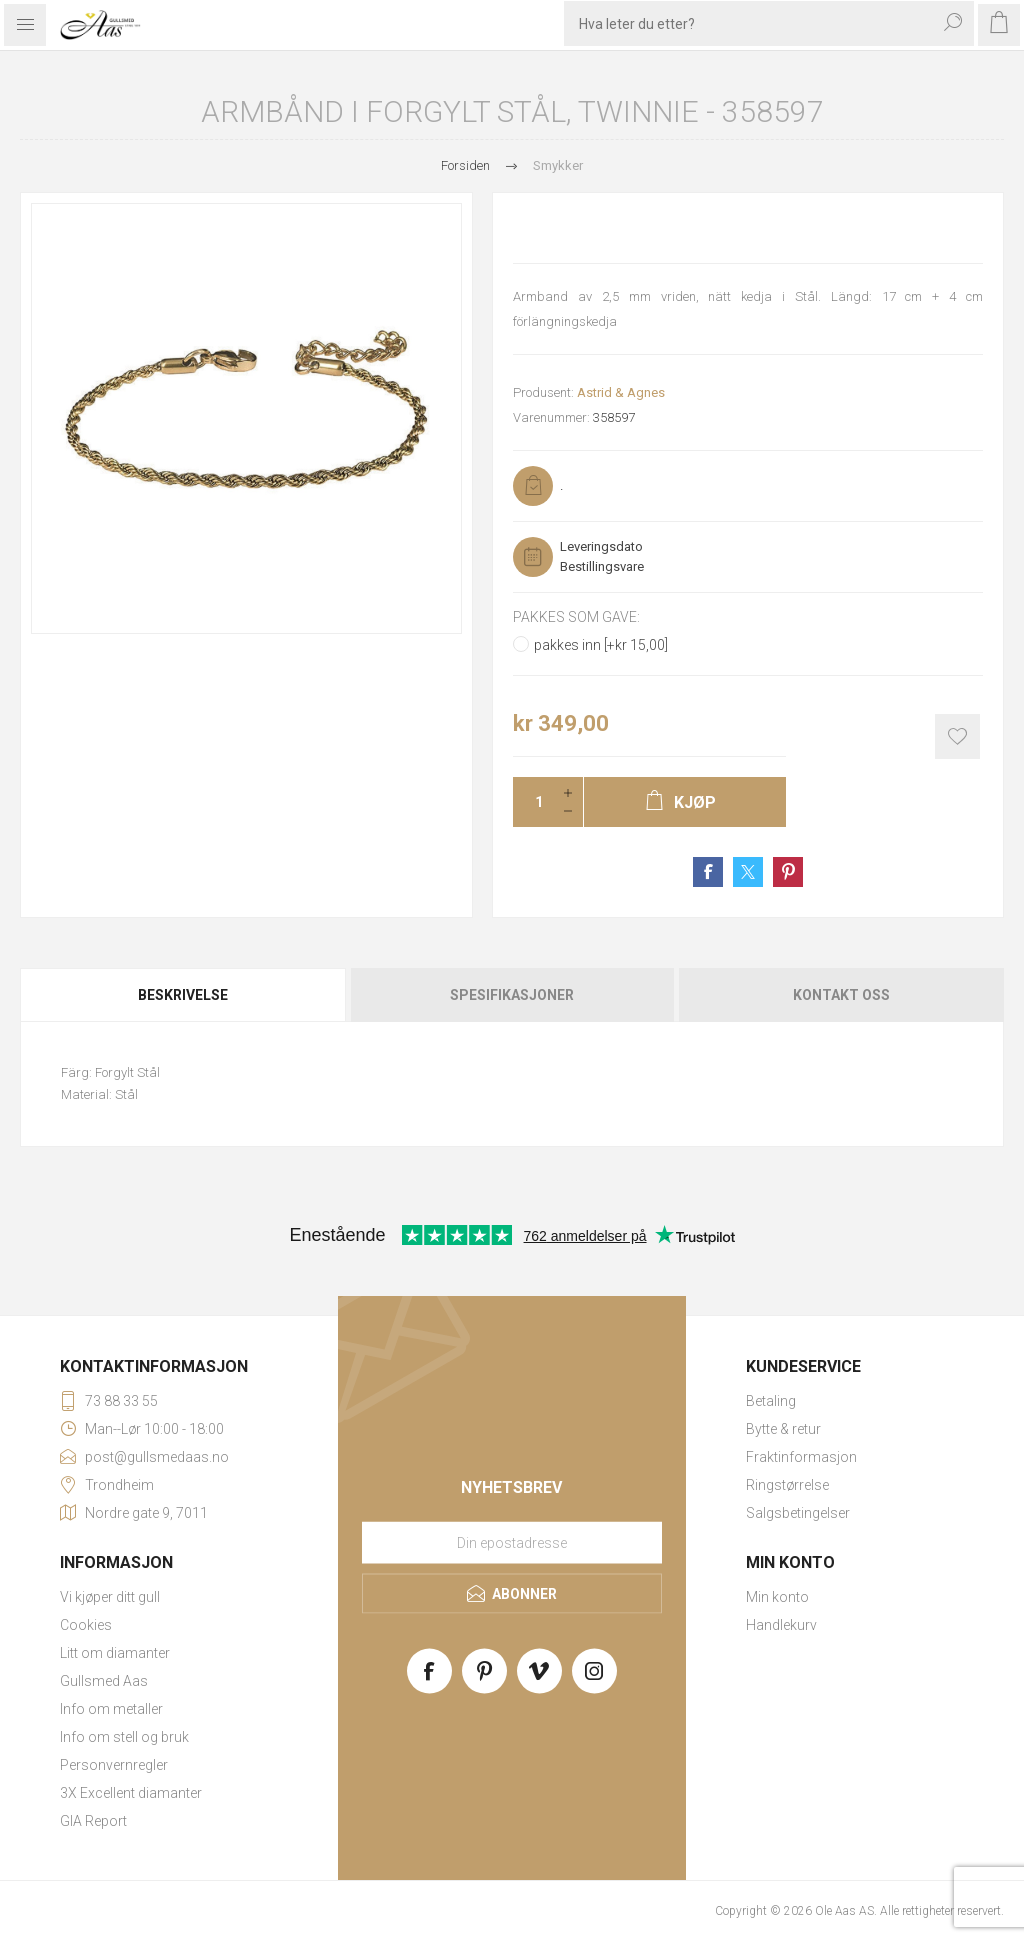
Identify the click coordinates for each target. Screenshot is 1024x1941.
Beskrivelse (183, 995)
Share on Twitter (748, 872)
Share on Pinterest (788, 872)
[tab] (184, 995)
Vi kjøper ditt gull (110, 1597)
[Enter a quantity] (533, 802)
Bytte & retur (783, 1429)
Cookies (86, 1625)
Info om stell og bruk (124, 1737)
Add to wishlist (957, 736)
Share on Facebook (708, 872)
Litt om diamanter (115, 1653)
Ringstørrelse (787, 1485)
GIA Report (93, 1821)
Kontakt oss (841, 995)
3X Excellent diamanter (131, 1793)
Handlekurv (781, 1625)
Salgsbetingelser (798, 1513)
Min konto (777, 1597)
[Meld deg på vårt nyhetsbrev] (512, 1543)
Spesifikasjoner (512, 995)
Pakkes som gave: (576, 617)
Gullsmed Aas (104, 1681)
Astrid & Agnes (621, 392)
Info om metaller (111, 1709)
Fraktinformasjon (801, 1457)
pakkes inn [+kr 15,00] (601, 645)
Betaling (771, 1401)
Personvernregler (114, 1765)
